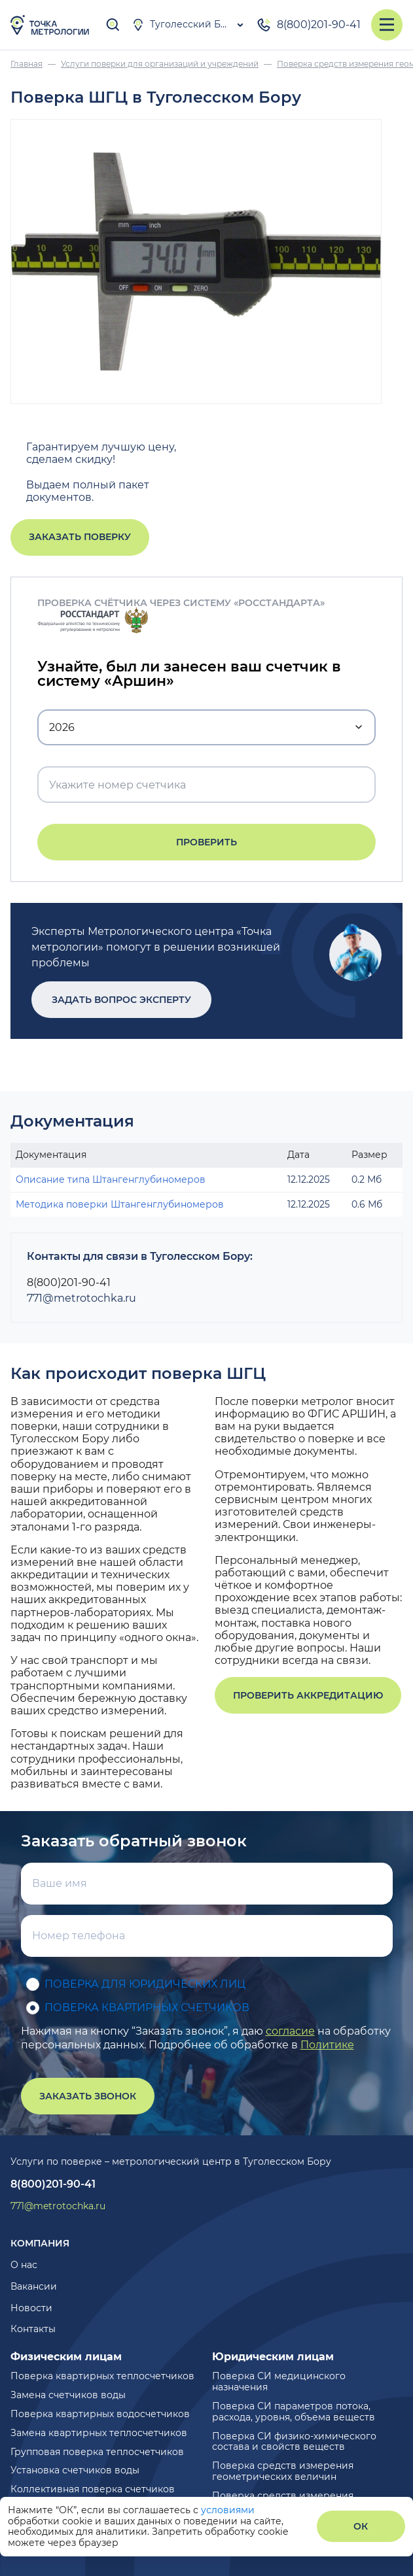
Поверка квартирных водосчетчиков (100, 2414)
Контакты (33, 2329)
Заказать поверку (80, 537)
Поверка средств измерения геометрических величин (282, 2471)
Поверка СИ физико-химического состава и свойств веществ (294, 2441)
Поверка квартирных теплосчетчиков (102, 2376)
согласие (290, 2031)
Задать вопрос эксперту (121, 1000)
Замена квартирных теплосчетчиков (98, 2433)
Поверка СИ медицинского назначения (279, 2381)
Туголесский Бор (182, 24)
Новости (31, 2308)
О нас (23, 2265)
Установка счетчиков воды (74, 2470)
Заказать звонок (87, 2096)
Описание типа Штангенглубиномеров (111, 1179)
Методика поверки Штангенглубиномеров (120, 1204)
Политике (327, 2045)
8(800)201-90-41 (308, 25)
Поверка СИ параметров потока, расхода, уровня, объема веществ (293, 2411)
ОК (360, 2526)
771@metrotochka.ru (81, 1298)
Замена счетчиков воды (68, 2395)
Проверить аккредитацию (308, 1695)
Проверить (206, 842)
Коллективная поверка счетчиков (92, 2489)
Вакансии (33, 2286)
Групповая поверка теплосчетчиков (97, 2452)
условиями (228, 2510)
